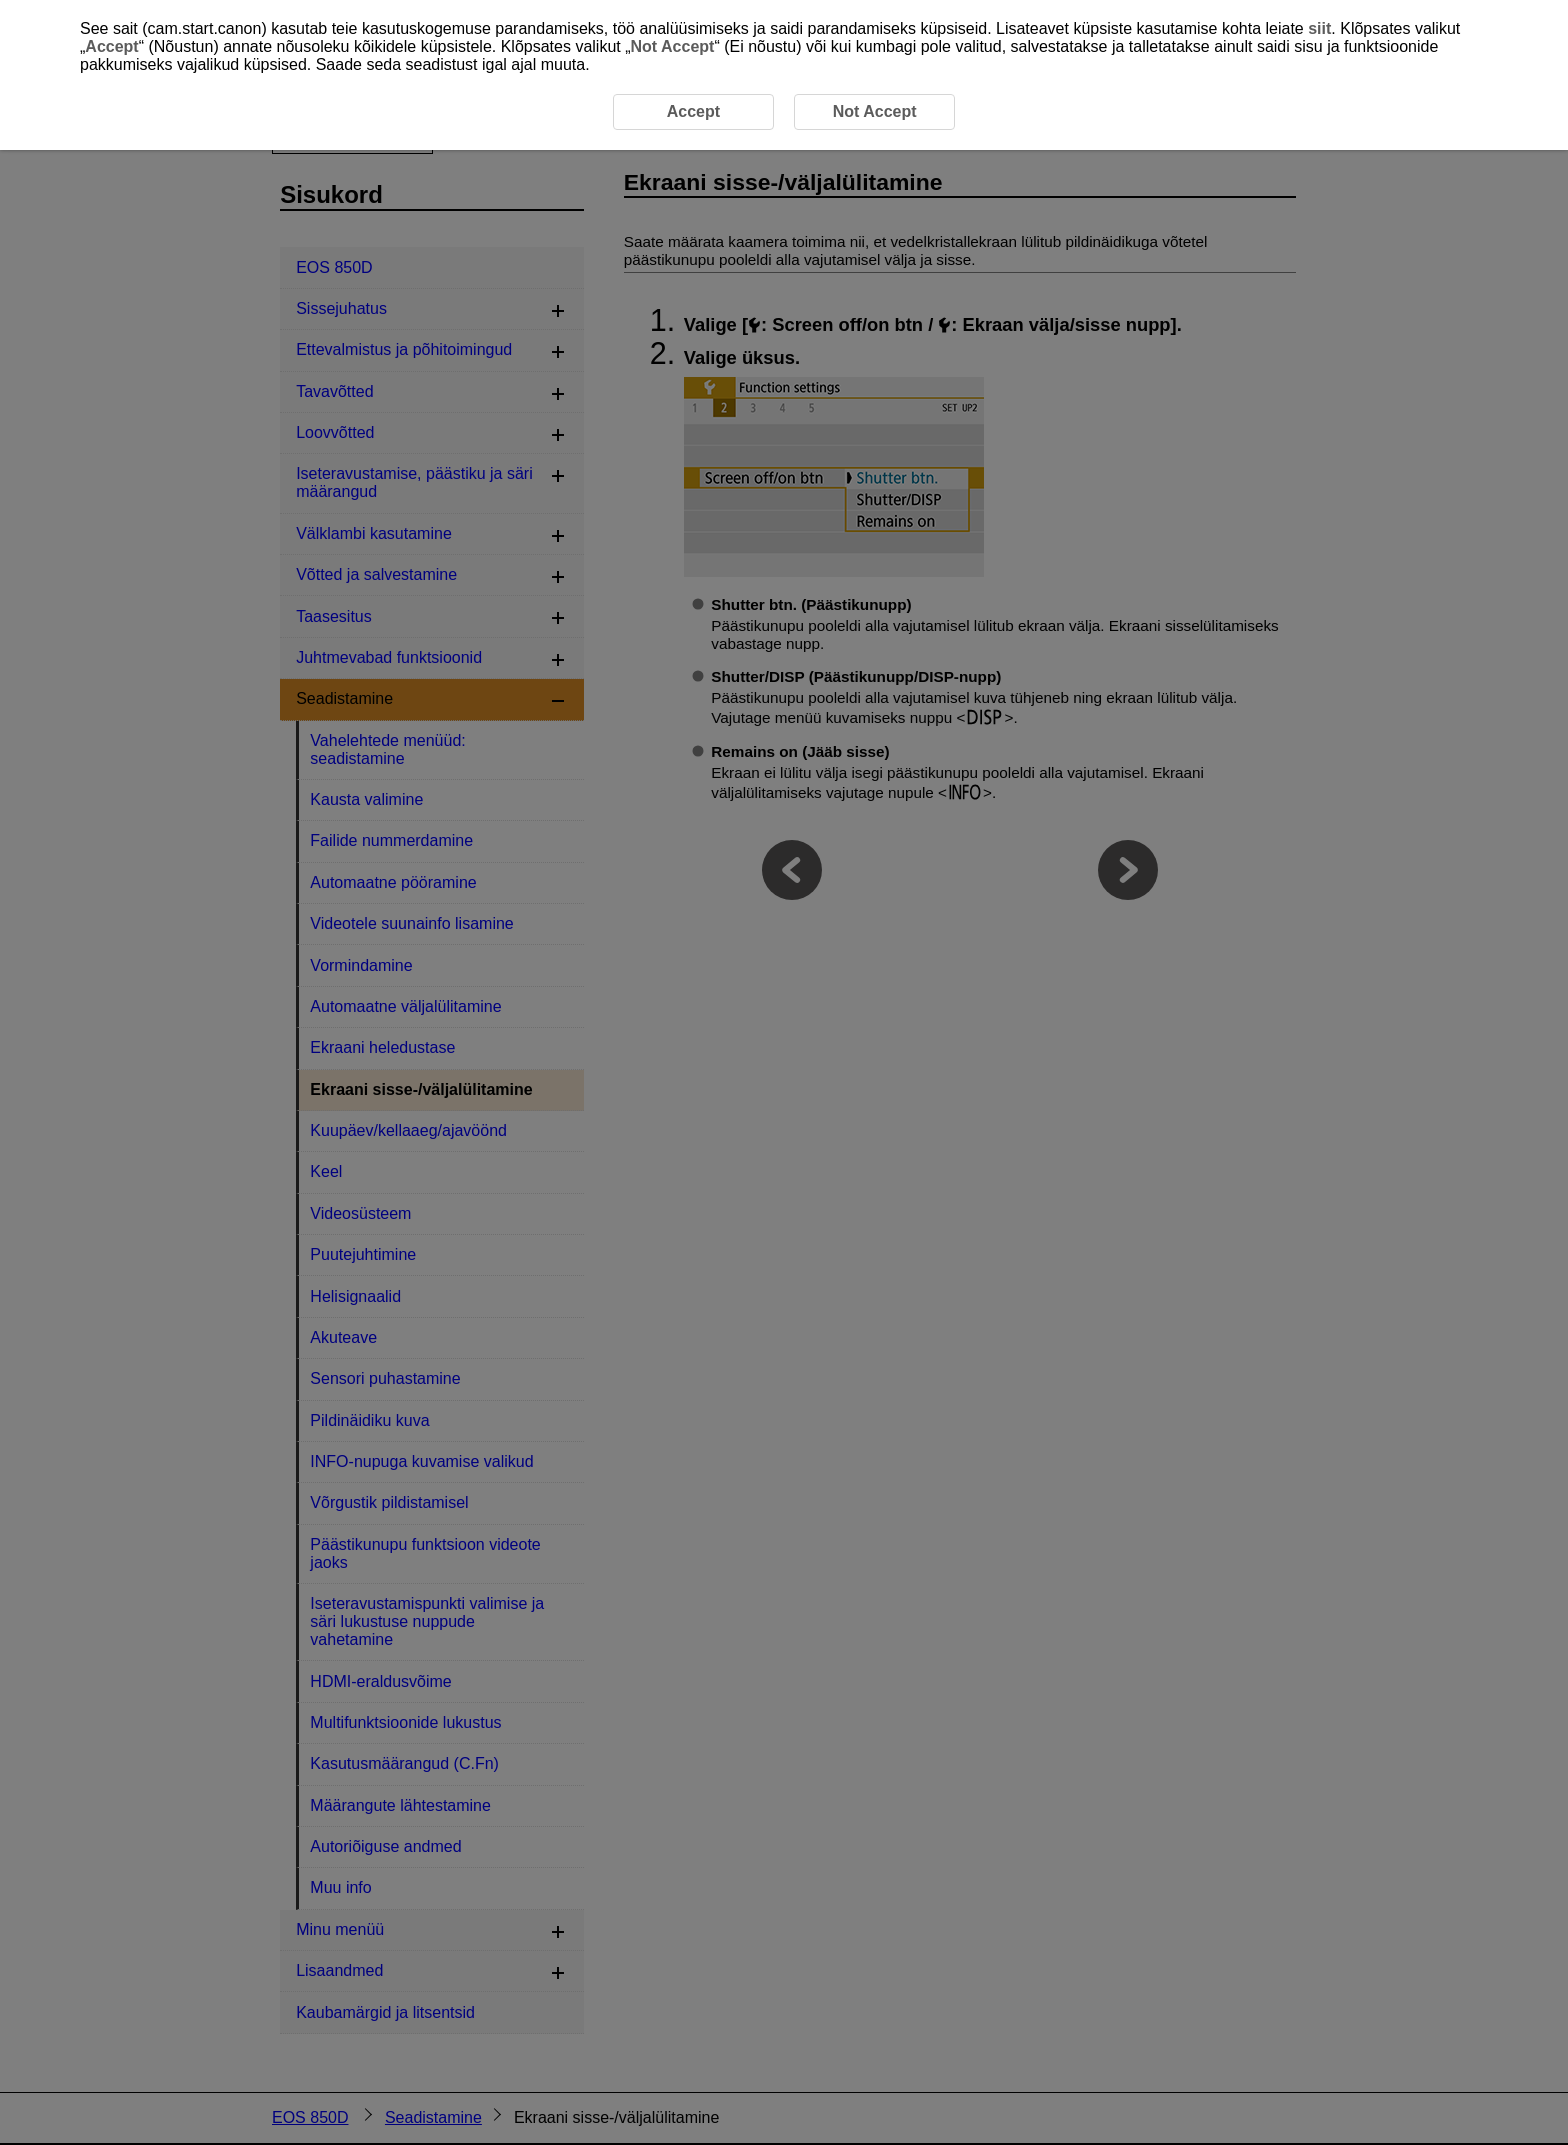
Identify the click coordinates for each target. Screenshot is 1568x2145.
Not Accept (673, 46)
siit (1319, 28)
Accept (111, 46)
